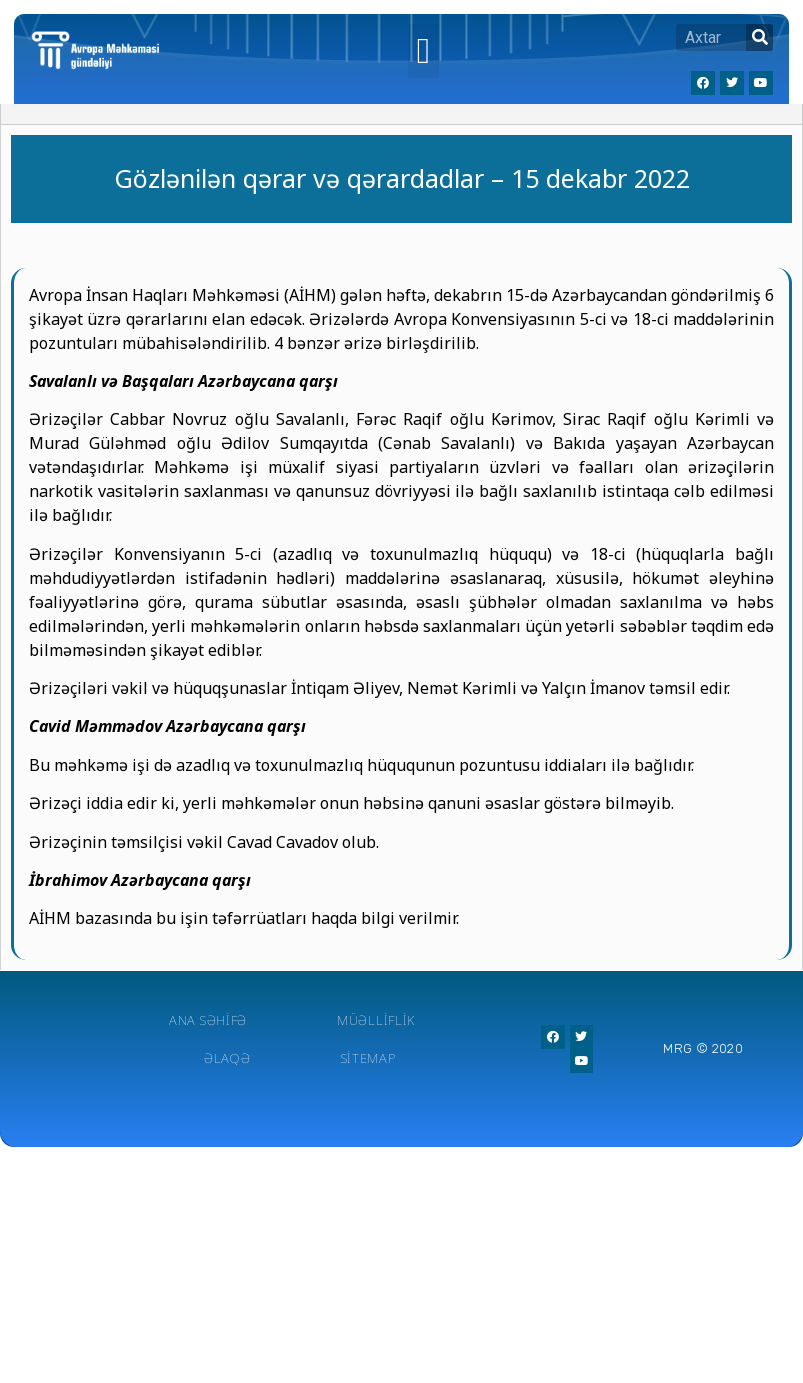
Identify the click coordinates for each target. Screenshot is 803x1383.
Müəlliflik (376, 1020)
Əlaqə (227, 1058)
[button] (423, 51)
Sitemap (368, 1058)
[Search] (759, 37)
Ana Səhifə (208, 1020)
